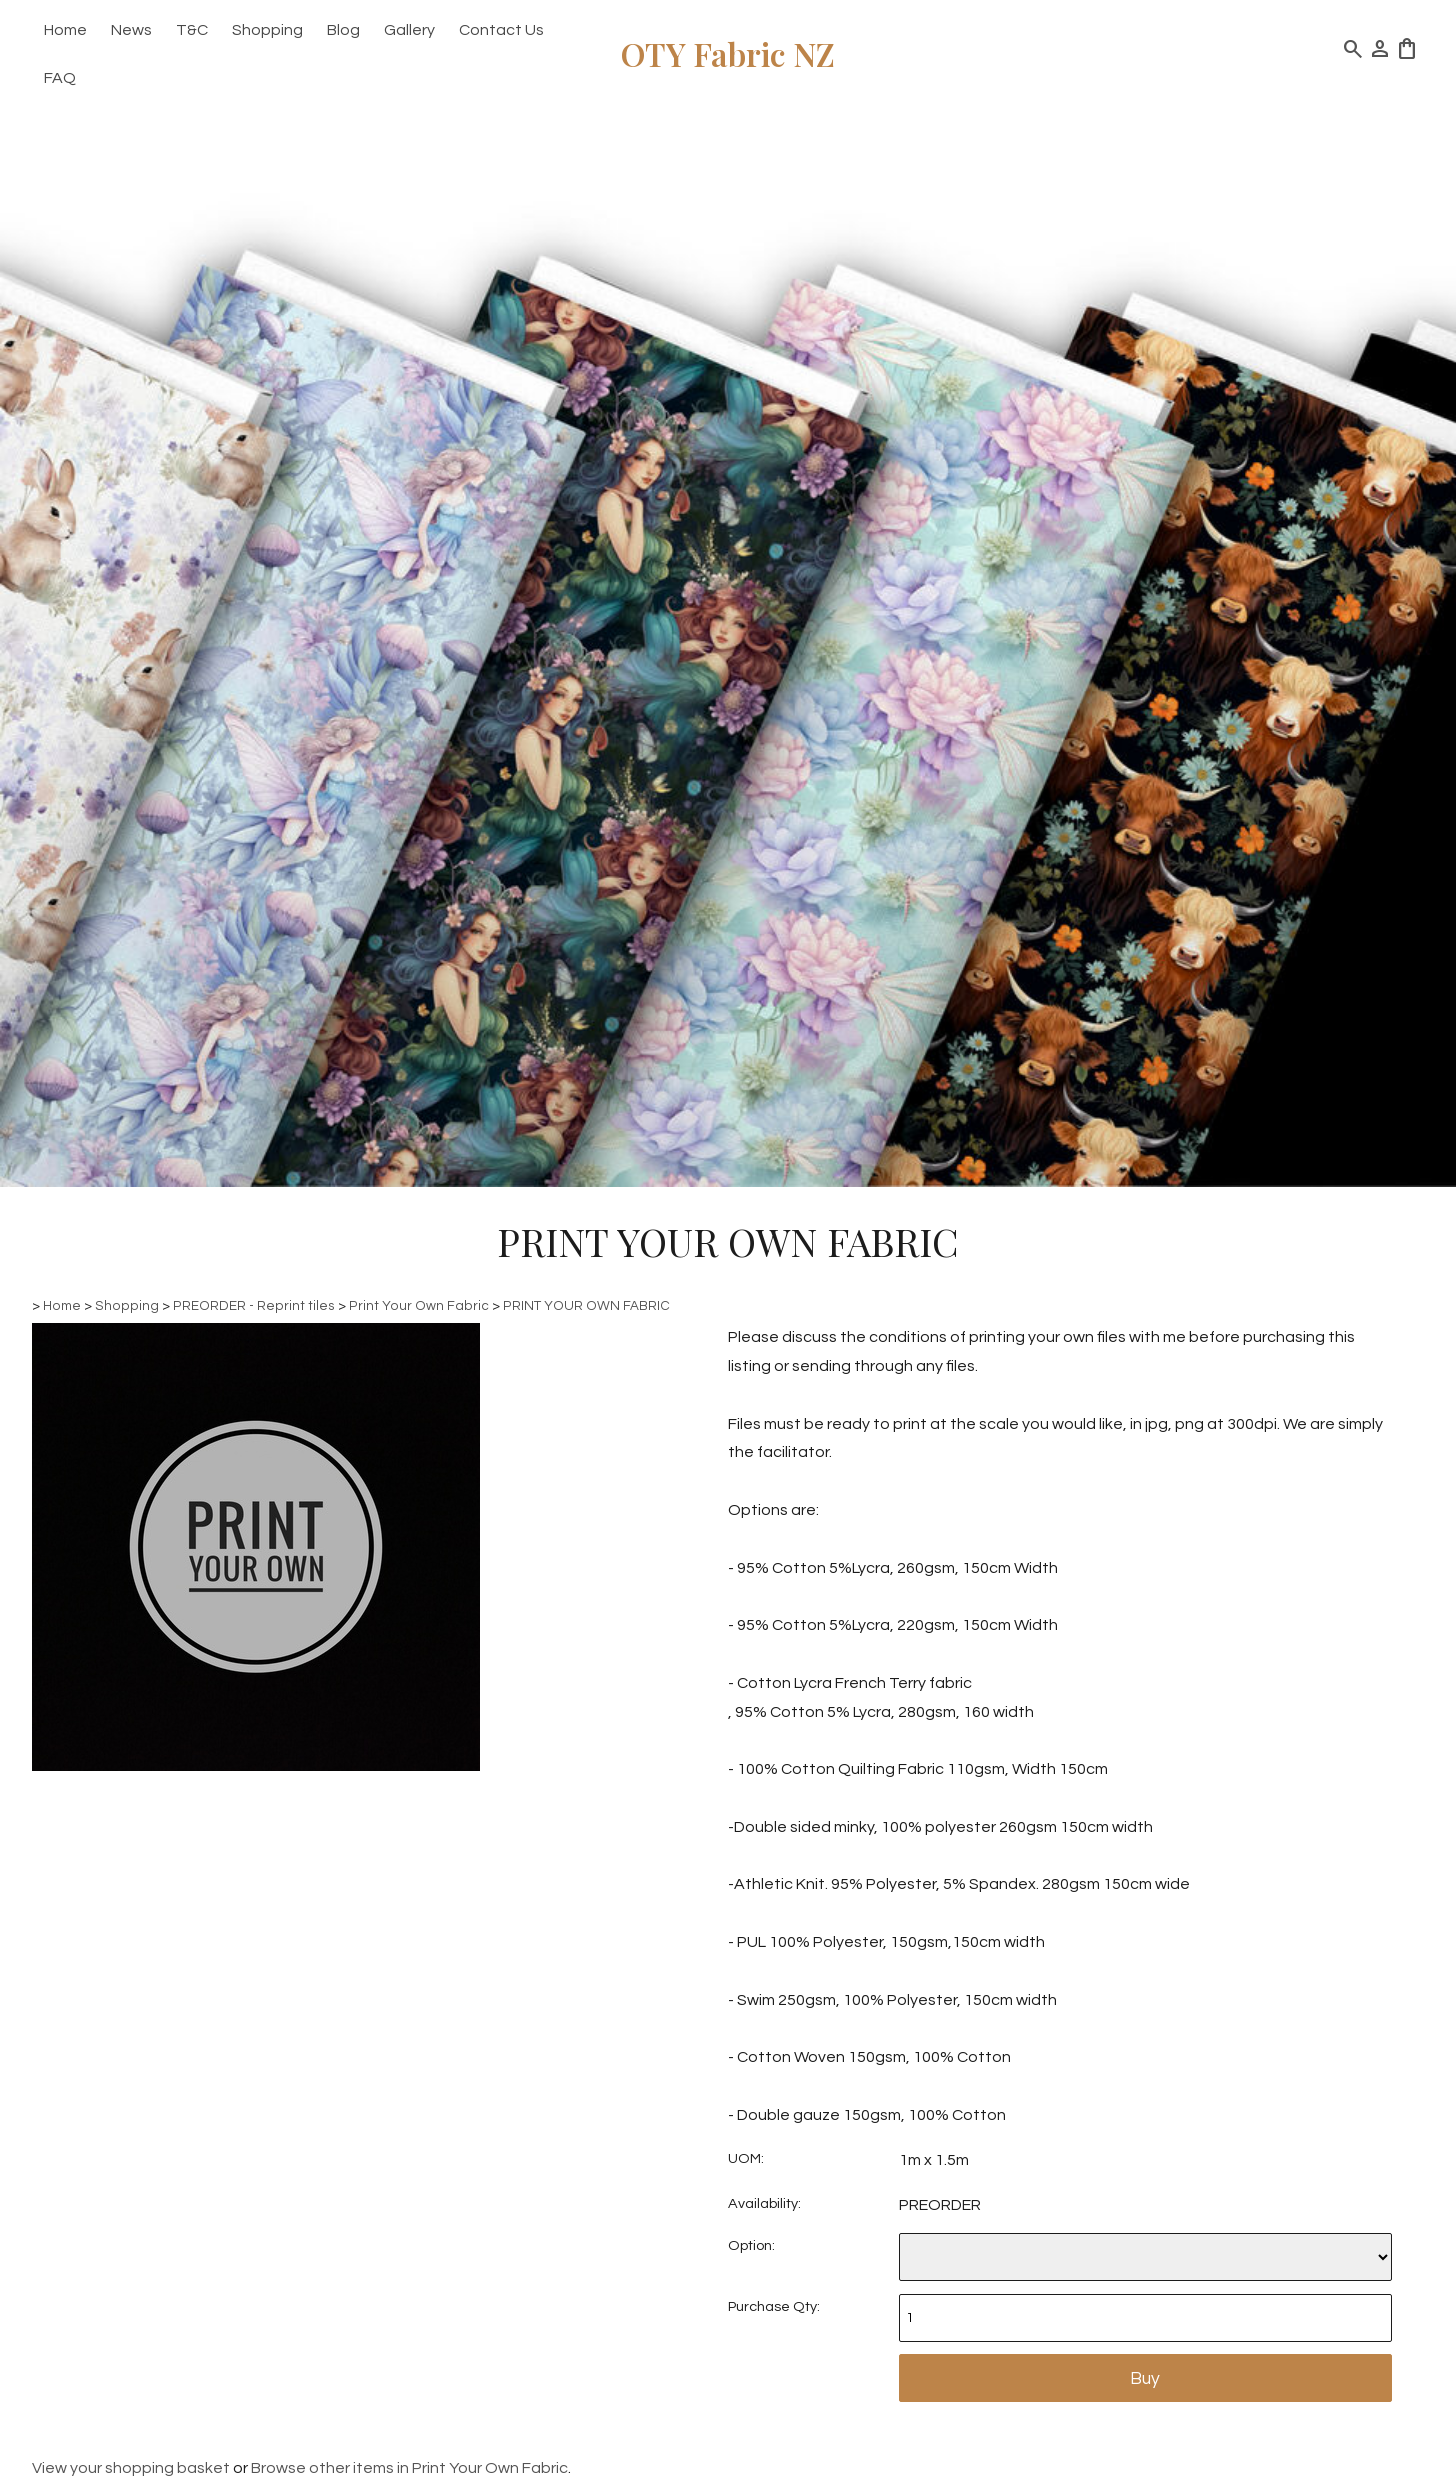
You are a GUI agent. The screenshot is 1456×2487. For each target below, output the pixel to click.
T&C (192, 30)
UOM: (746, 2158)
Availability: (764, 2203)
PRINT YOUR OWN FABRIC (586, 1306)
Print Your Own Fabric (419, 1306)
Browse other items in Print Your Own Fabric (409, 2468)
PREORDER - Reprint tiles (254, 1306)
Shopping (267, 30)
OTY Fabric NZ (728, 53)
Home (65, 30)
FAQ (60, 78)
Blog (343, 30)
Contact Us (501, 30)
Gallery (409, 30)
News (131, 30)
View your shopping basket (131, 2468)
